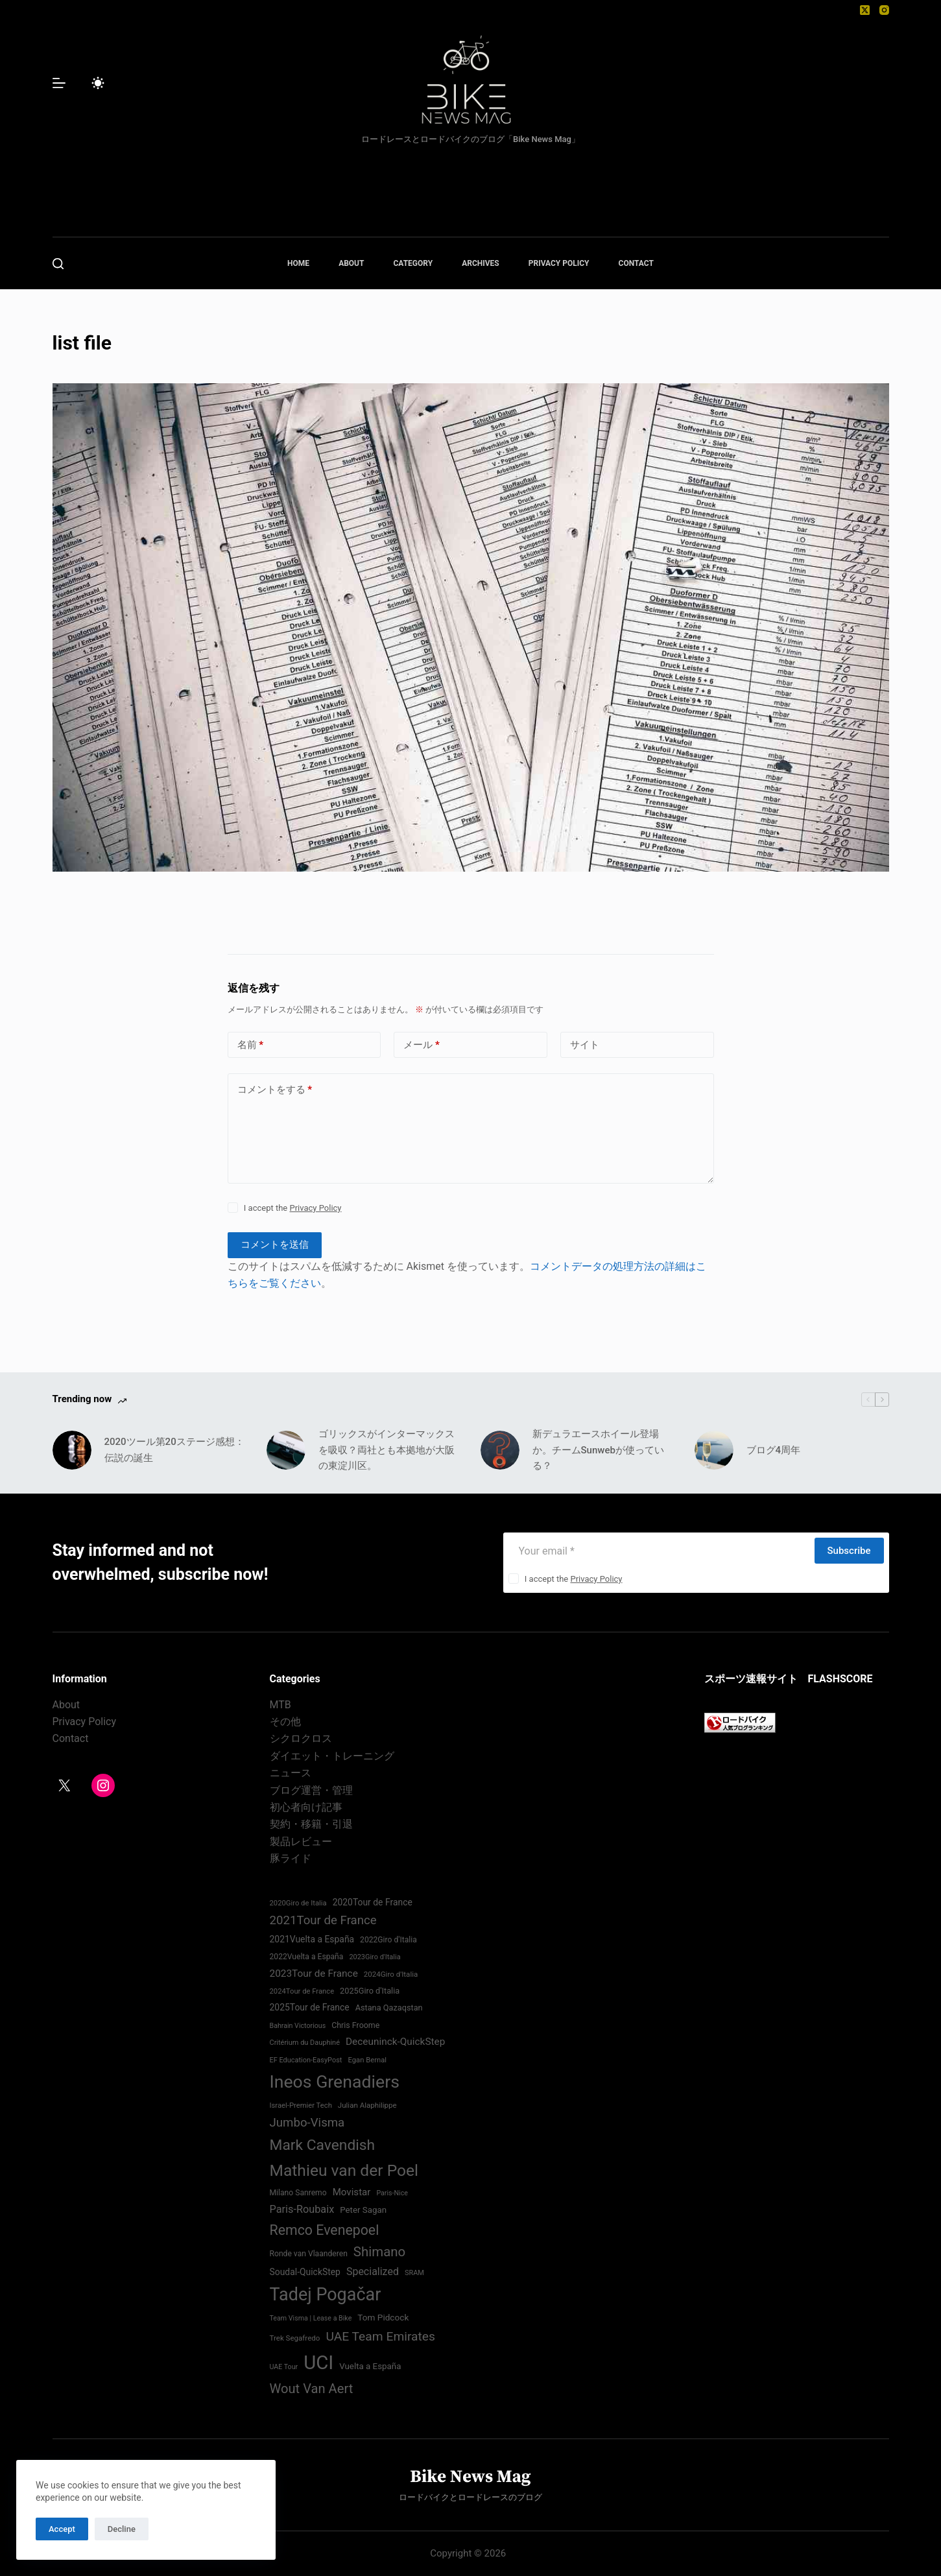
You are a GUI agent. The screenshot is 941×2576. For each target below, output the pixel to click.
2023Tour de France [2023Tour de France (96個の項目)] (314, 1973)
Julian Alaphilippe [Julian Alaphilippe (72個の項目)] (367, 2105)
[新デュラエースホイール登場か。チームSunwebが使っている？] (500, 1450)
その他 (285, 1721)
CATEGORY (413, 263)
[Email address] (658, 1551)
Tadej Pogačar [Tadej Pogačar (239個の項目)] (325, 2294)
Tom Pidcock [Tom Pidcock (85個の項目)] (383, 2317)
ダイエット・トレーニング (332, 1756)
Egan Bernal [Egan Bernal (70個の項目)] (367, 2060)
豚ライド (290, 1858)
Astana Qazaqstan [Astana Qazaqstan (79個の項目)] (389, 2007)
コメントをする (275, 1090)
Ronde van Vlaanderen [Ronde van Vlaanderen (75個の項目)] (309, 2253)
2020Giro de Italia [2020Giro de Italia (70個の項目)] (298, 1903)
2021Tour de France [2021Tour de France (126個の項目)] (323, 1920)
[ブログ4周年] (714, 1450)
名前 (250, 1045)
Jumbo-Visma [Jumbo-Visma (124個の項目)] (307, 2123)
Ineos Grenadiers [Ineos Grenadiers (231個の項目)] (334, 2081)
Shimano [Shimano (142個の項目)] (379, 2252)
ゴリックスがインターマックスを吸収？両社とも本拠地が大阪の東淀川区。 (386, 1450)
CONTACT (636, 263)
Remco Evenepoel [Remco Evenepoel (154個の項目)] (324, 2230)
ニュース (290, 1773)
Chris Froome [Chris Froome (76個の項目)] (355, 2025)
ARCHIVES (480, 263)
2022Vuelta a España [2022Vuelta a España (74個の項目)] (307, 1956)
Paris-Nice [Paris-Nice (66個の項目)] (392, 2193)
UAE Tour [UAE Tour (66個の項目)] (284, 2367)
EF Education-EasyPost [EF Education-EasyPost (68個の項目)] (306, 2060)
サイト (584, 1045)
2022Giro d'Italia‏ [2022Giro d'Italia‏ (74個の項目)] (388, 1939)
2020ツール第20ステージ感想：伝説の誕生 (174, 1450)
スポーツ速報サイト (751, 1679)
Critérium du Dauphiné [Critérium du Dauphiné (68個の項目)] (305, 2042)
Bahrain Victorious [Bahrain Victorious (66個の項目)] (298, 2025)
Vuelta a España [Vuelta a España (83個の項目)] (370, 2366)
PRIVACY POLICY (559, 263)
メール (421, 1045)
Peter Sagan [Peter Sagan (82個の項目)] (363, 2210)
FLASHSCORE (840, 1679)
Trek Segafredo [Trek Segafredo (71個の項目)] (295, 2338)
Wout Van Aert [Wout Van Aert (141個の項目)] (311, 2388)
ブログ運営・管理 (311, 1790)
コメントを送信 (275, 1244)
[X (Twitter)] (865, 10)
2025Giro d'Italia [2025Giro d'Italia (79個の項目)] (369, 1991)
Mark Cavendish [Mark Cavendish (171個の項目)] (322, 2145)
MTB (280, 1705)
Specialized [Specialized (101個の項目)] (372, 2271)
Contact (71, 1738)
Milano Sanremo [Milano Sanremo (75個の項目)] (298, 2192)
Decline (122, 2529)
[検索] (58, 263)
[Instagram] (884, 10)
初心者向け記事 (306, 1807)
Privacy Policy (315, 1208)
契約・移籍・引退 (311, 1824)
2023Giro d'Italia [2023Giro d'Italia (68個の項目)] (374, 1957)
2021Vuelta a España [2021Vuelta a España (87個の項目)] (312, 1939)
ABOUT (351, 263)
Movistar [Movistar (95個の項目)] (352, 2192)
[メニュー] (59, 83)
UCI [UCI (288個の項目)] (318, 2363)
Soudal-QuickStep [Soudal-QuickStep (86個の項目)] (305, 2272)
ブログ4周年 (773, 1450)
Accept (62, 2529)
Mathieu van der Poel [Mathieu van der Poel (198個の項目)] (344, 2170)
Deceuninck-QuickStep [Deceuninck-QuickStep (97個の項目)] (395, 2041)
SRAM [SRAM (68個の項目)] (414, 2273)
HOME (298, 263)
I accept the (293, 1208)
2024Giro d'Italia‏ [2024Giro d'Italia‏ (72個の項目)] (391, 1974)
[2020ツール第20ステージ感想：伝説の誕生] (72, 1450)
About (66, 1705)
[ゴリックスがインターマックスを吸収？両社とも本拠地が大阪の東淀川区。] (286, 1450)
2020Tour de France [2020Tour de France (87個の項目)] (372, 1902)
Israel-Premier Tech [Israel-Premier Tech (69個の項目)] (301, 2105)
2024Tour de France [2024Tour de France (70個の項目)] (302, 1991)
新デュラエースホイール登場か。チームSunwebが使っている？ (598, 1450)
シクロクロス (301, 1738)
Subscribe (849, 1550)
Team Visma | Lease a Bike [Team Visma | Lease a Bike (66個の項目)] (311, 2318)
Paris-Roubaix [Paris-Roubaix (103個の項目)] (302, 2209)
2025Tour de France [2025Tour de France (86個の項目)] (310, 2007)
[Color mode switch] (97, 83)
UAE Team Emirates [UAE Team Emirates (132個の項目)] (380, 2336)
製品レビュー (301, 1841)
